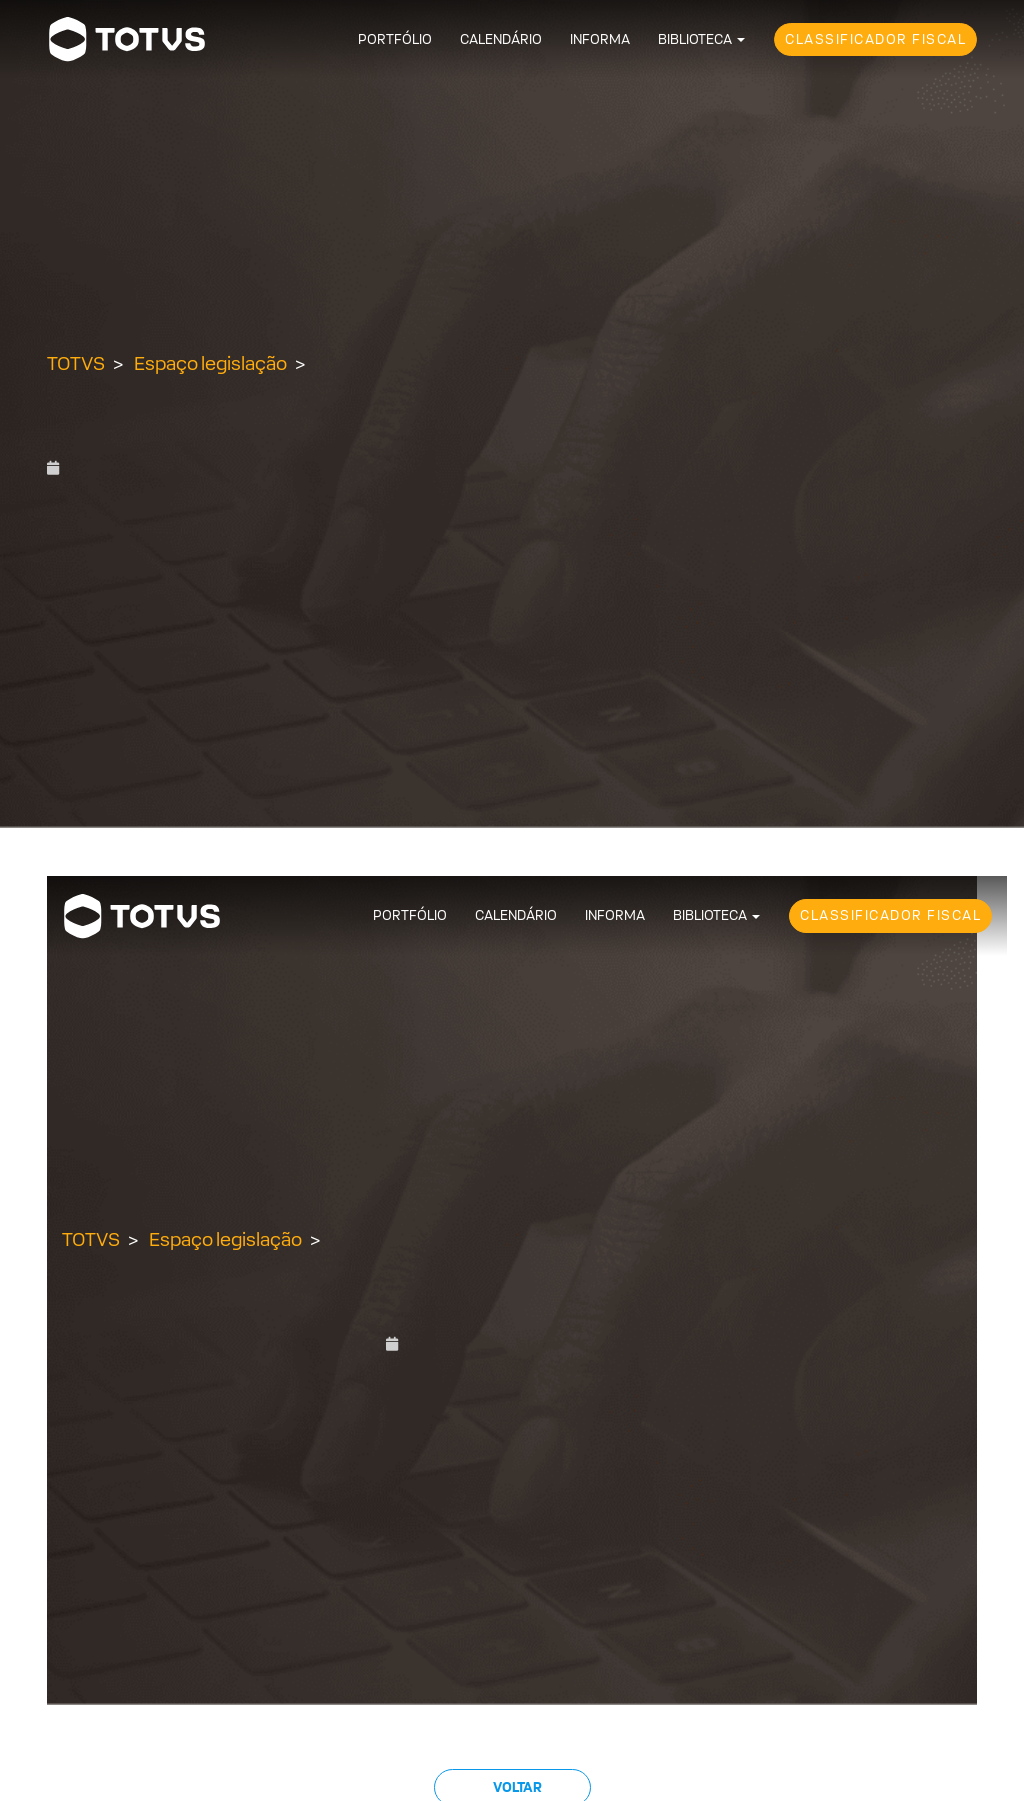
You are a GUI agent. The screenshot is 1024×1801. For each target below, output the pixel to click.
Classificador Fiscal (875, 39)
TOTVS (76, 363)
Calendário (501, 39)
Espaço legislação (210, 363)
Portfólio (395, 39)
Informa (600, 39)
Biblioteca (695, 39)
